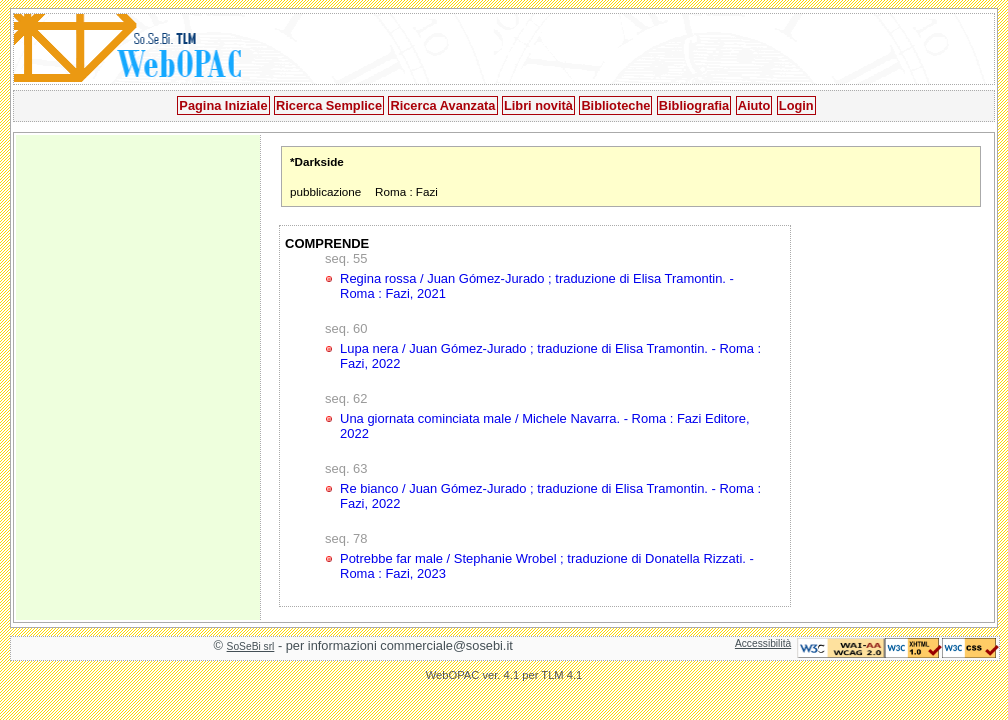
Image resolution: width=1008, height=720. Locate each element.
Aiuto (754, 105)
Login (796, 105)
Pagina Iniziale (223, 105)
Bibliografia (694, 105)
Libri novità (538, 105)
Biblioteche (615, 105)
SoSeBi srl (251, 646)
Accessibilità (763, 643)
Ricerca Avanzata (442, 105)
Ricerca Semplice (329, 105)
